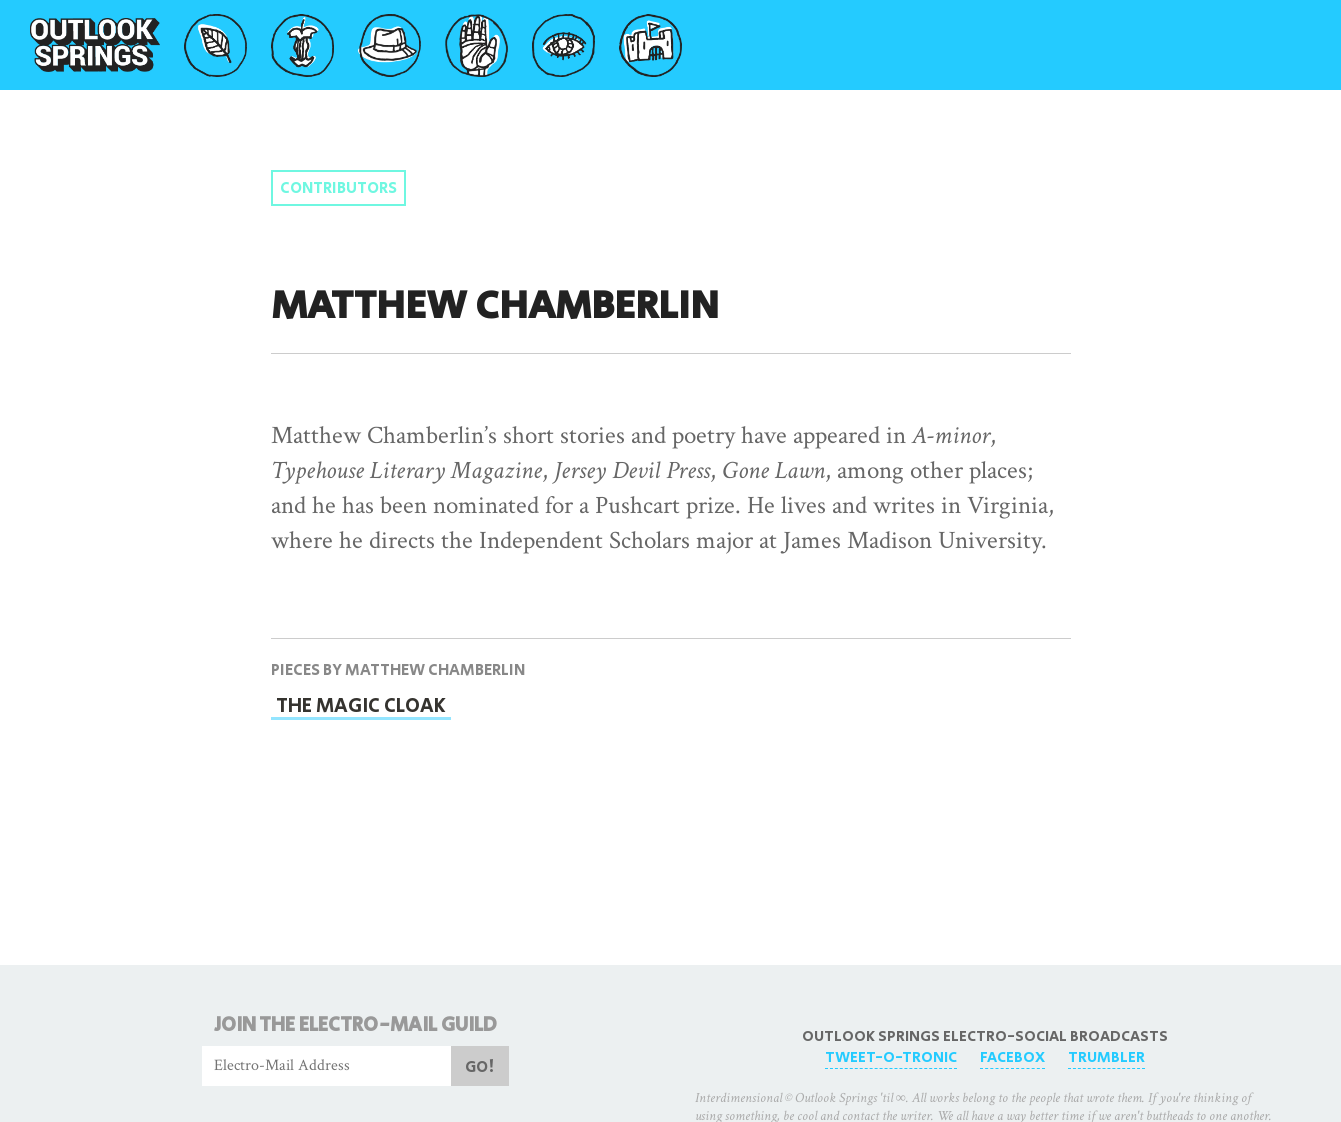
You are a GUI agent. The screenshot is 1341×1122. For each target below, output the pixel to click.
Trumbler (1106, 1057)
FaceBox (1012, 1057)
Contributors (338, 188)
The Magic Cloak (361, 706)
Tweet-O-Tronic (891, 1057)
